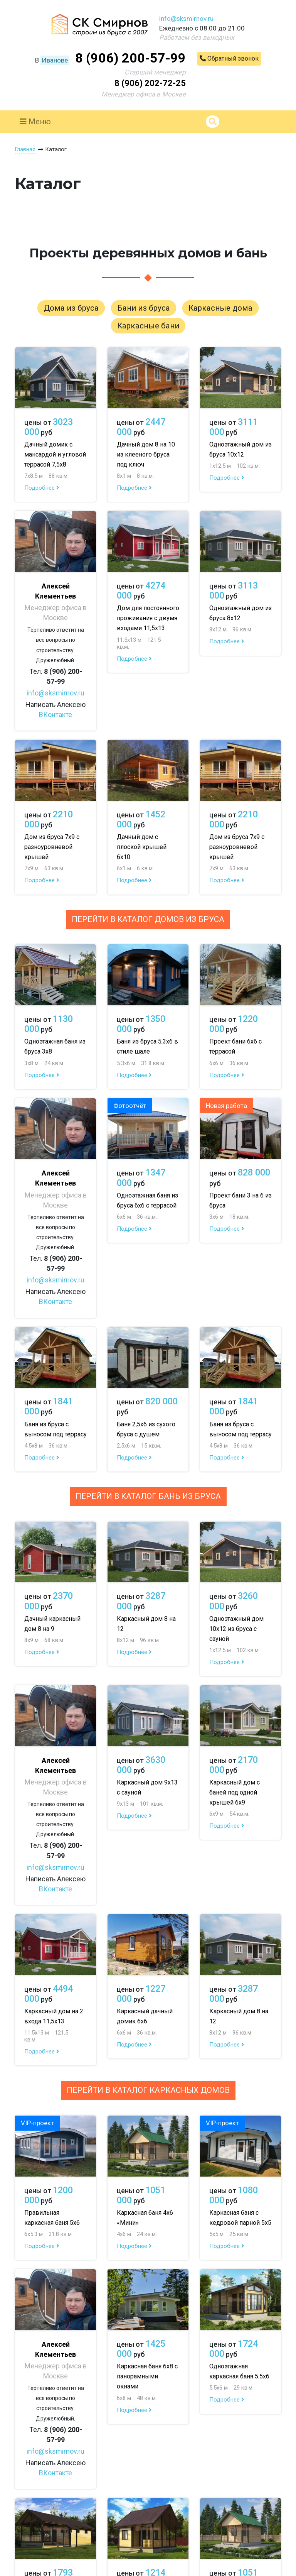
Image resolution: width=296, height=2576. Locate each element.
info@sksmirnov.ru (186, 18)
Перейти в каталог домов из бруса (148, 919)
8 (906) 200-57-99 (130, 58)
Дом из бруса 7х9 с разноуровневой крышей (51, 847)
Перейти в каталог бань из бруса (148, 1496)
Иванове (55, 60)
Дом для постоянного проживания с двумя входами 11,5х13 (148, 618)
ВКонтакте (55, 714)
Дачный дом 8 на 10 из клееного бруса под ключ (146, 454)
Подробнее (41, 487)
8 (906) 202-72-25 (150, 83)
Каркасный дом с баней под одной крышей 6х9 (234, 1792)
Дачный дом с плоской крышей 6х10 (141, 847)
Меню (35, 121)
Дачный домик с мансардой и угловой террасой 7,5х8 (55, 454)
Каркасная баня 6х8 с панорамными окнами (147, 2376)
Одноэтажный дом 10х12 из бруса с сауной (236, 1628)
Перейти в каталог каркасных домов (148, 2090)
